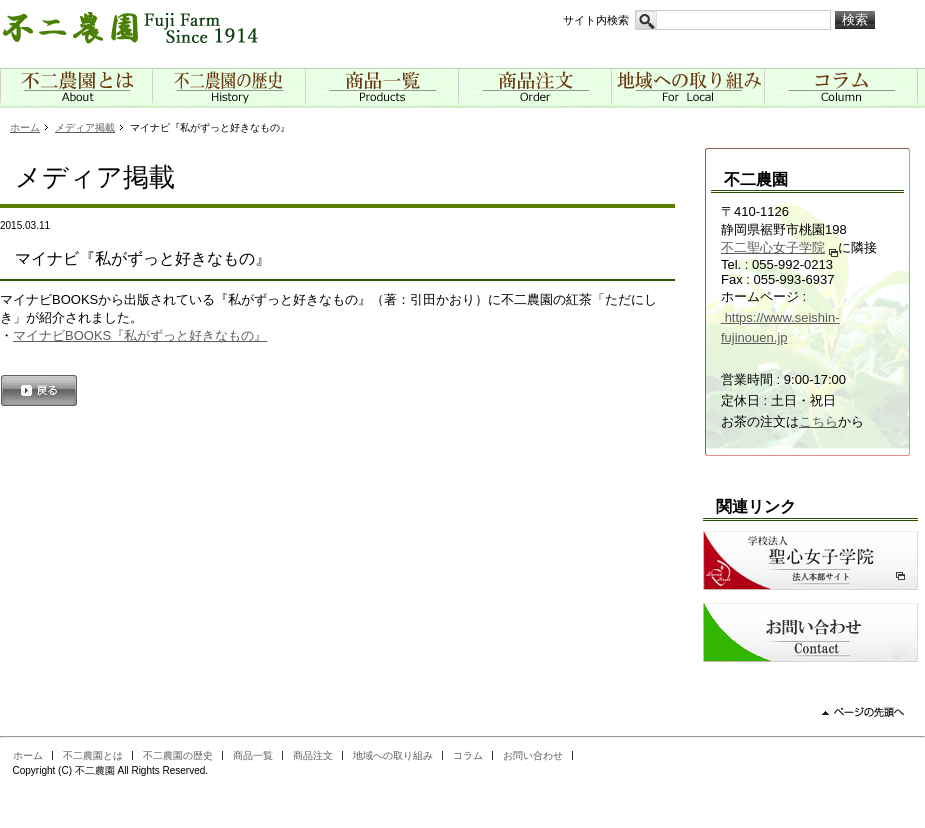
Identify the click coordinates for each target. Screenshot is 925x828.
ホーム (25, 127)
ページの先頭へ (871, 719)
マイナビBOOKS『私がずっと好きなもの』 (140, 335)
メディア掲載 (85, 127)
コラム (468, 755)
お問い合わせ (533, 755)
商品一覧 (253, 755)
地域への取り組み (393, 755)
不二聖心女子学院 (773, 247)
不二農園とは (93, 755)
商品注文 (313, 755)
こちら (818, 421)
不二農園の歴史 (178, 755)
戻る (39, 392)
